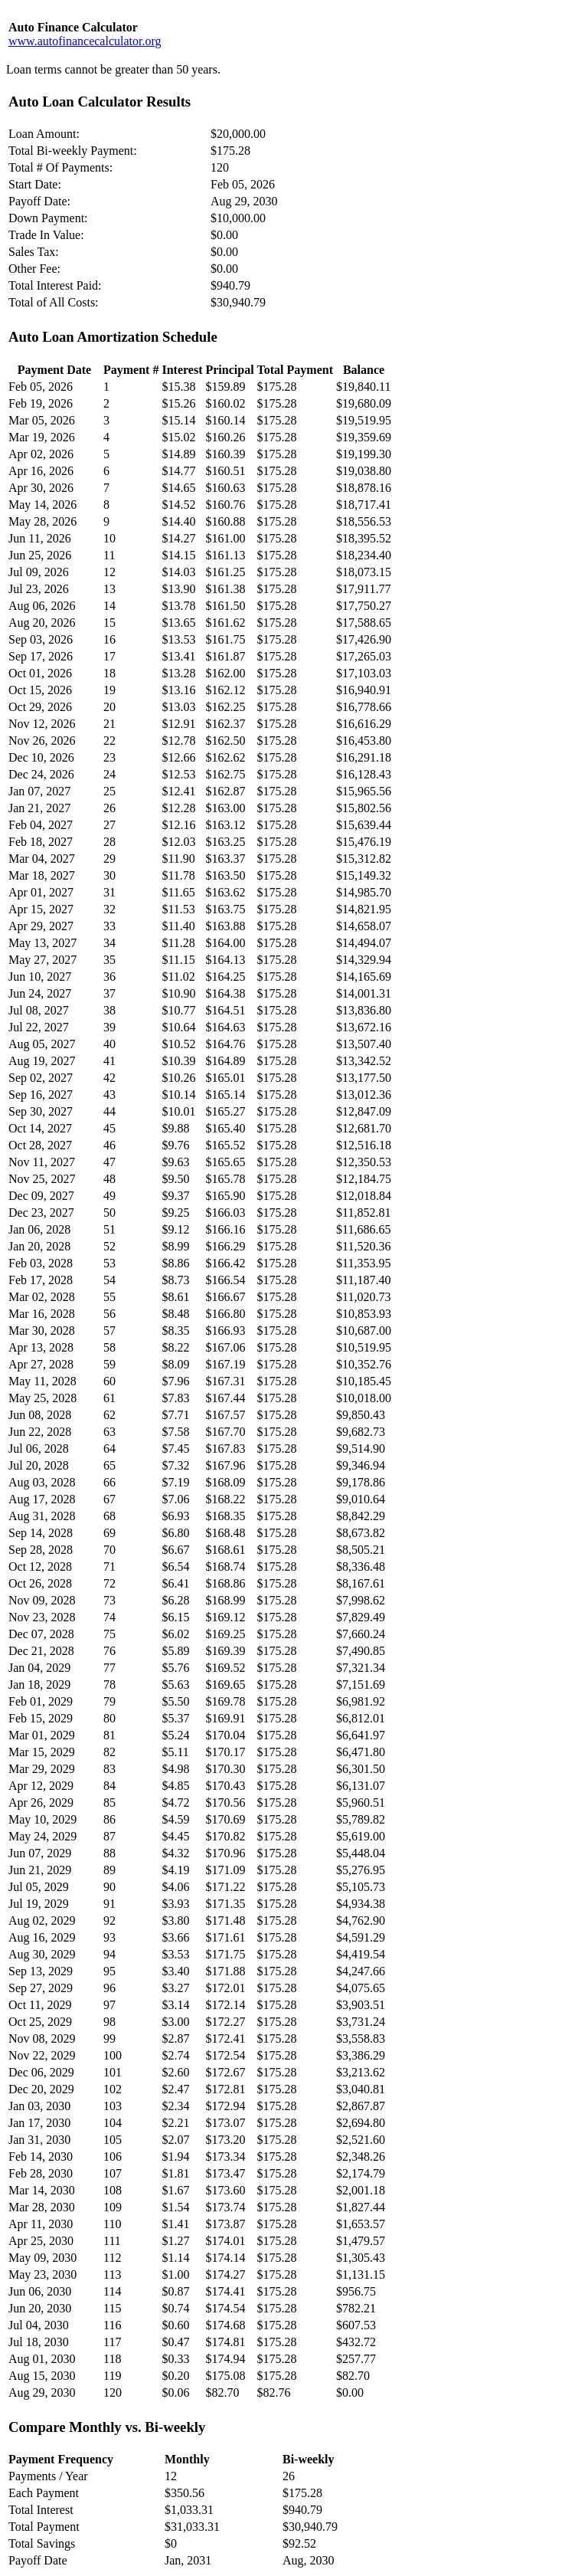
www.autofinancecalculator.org (84, 41)
